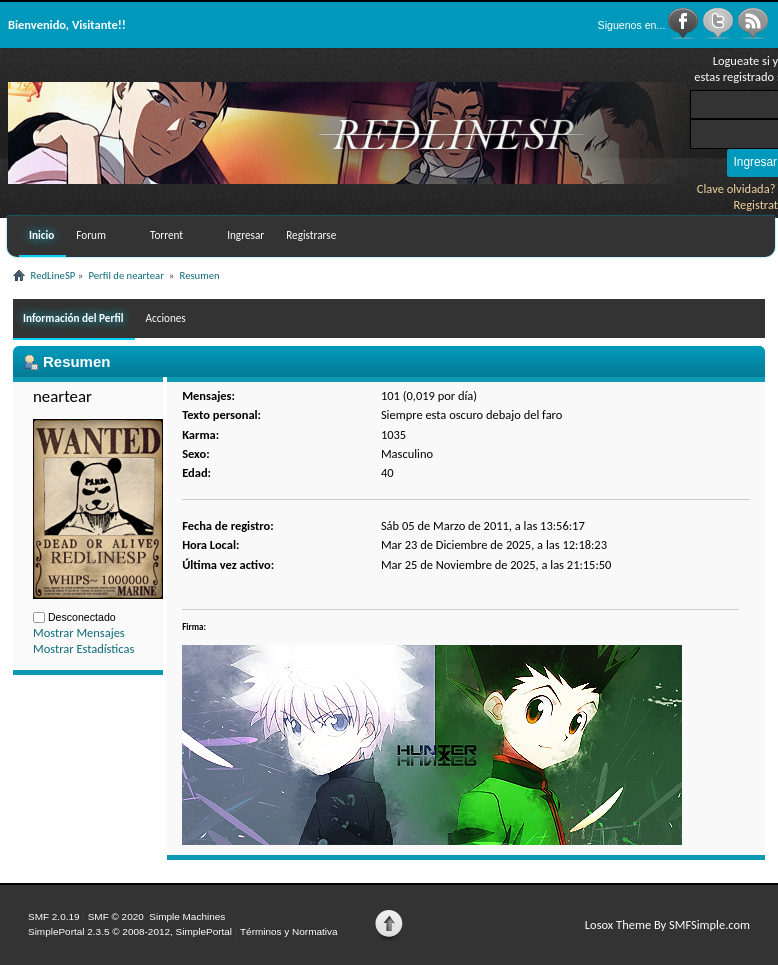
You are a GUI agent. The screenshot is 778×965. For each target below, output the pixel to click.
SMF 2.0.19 (54, 916)
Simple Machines (187, 916)
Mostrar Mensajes (79, 632)
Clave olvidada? (736, 188)
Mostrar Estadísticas (83, 648)
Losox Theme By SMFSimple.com (667, 924)
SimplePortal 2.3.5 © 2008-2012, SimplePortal (130, 931)
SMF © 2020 (116, 916)
